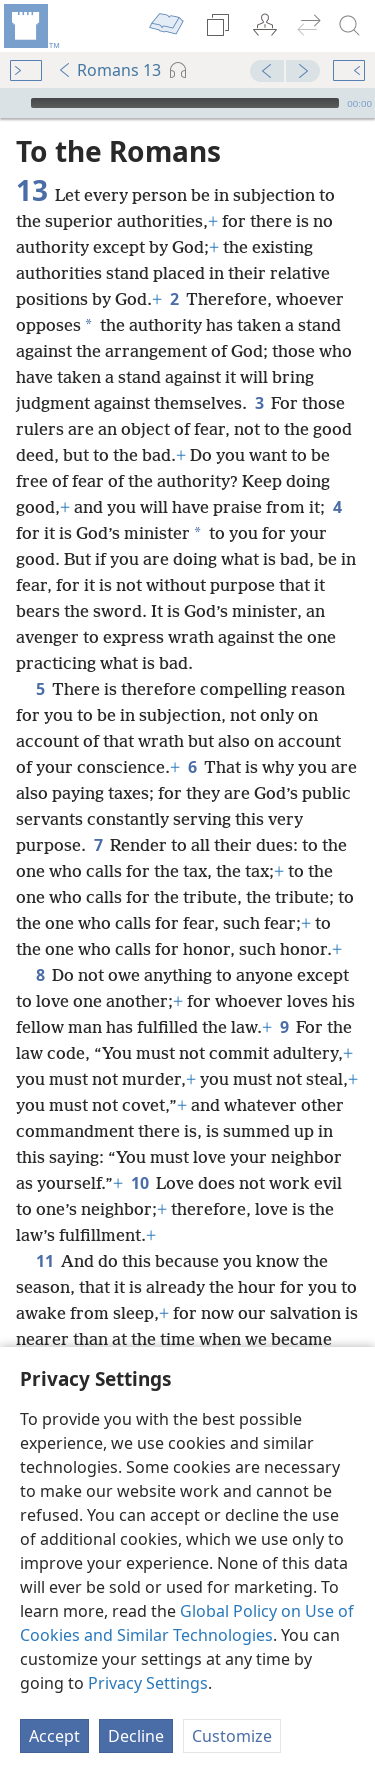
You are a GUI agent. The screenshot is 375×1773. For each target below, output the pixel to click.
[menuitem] (30, 26)
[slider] (185, 103)
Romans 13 (109, 70)
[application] (187, 103)
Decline (136, 1736)
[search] (350, 26)
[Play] (13, 103)
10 (139, 1183)
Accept (54, 1736)
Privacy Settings (148, 1683)
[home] (30, 26)
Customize (232, 1736)
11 (44, 1261)
